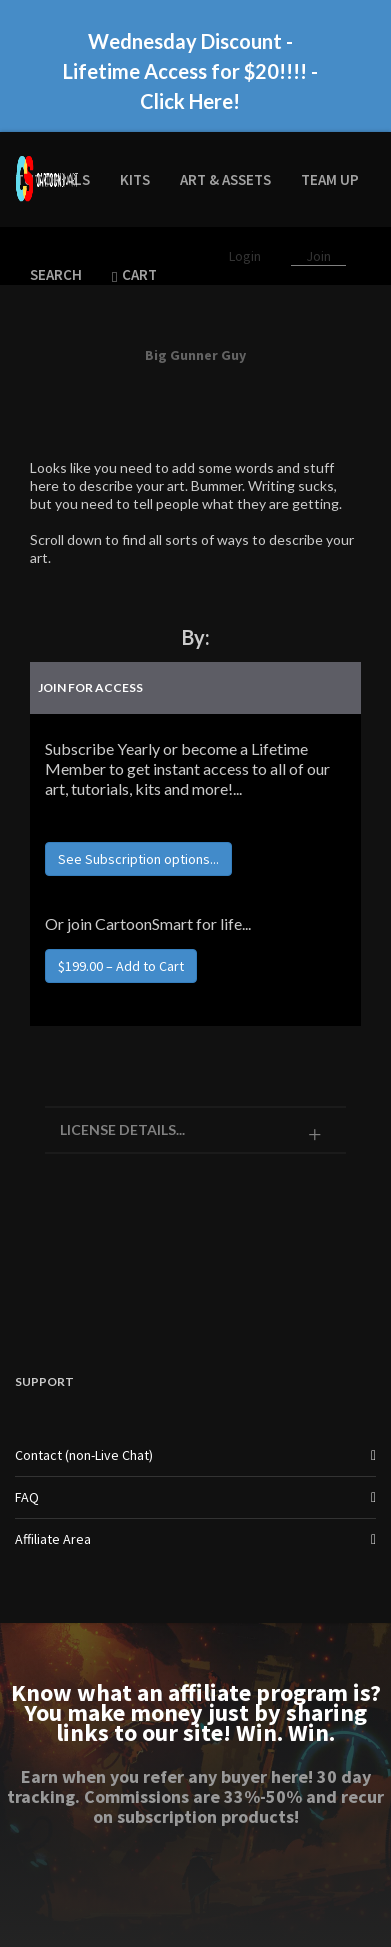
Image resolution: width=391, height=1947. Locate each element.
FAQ (27, 1497)
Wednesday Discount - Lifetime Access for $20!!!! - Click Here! (190, 71)
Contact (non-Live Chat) (84, 1455)
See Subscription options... (138, 859)
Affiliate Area (53, 1539)
